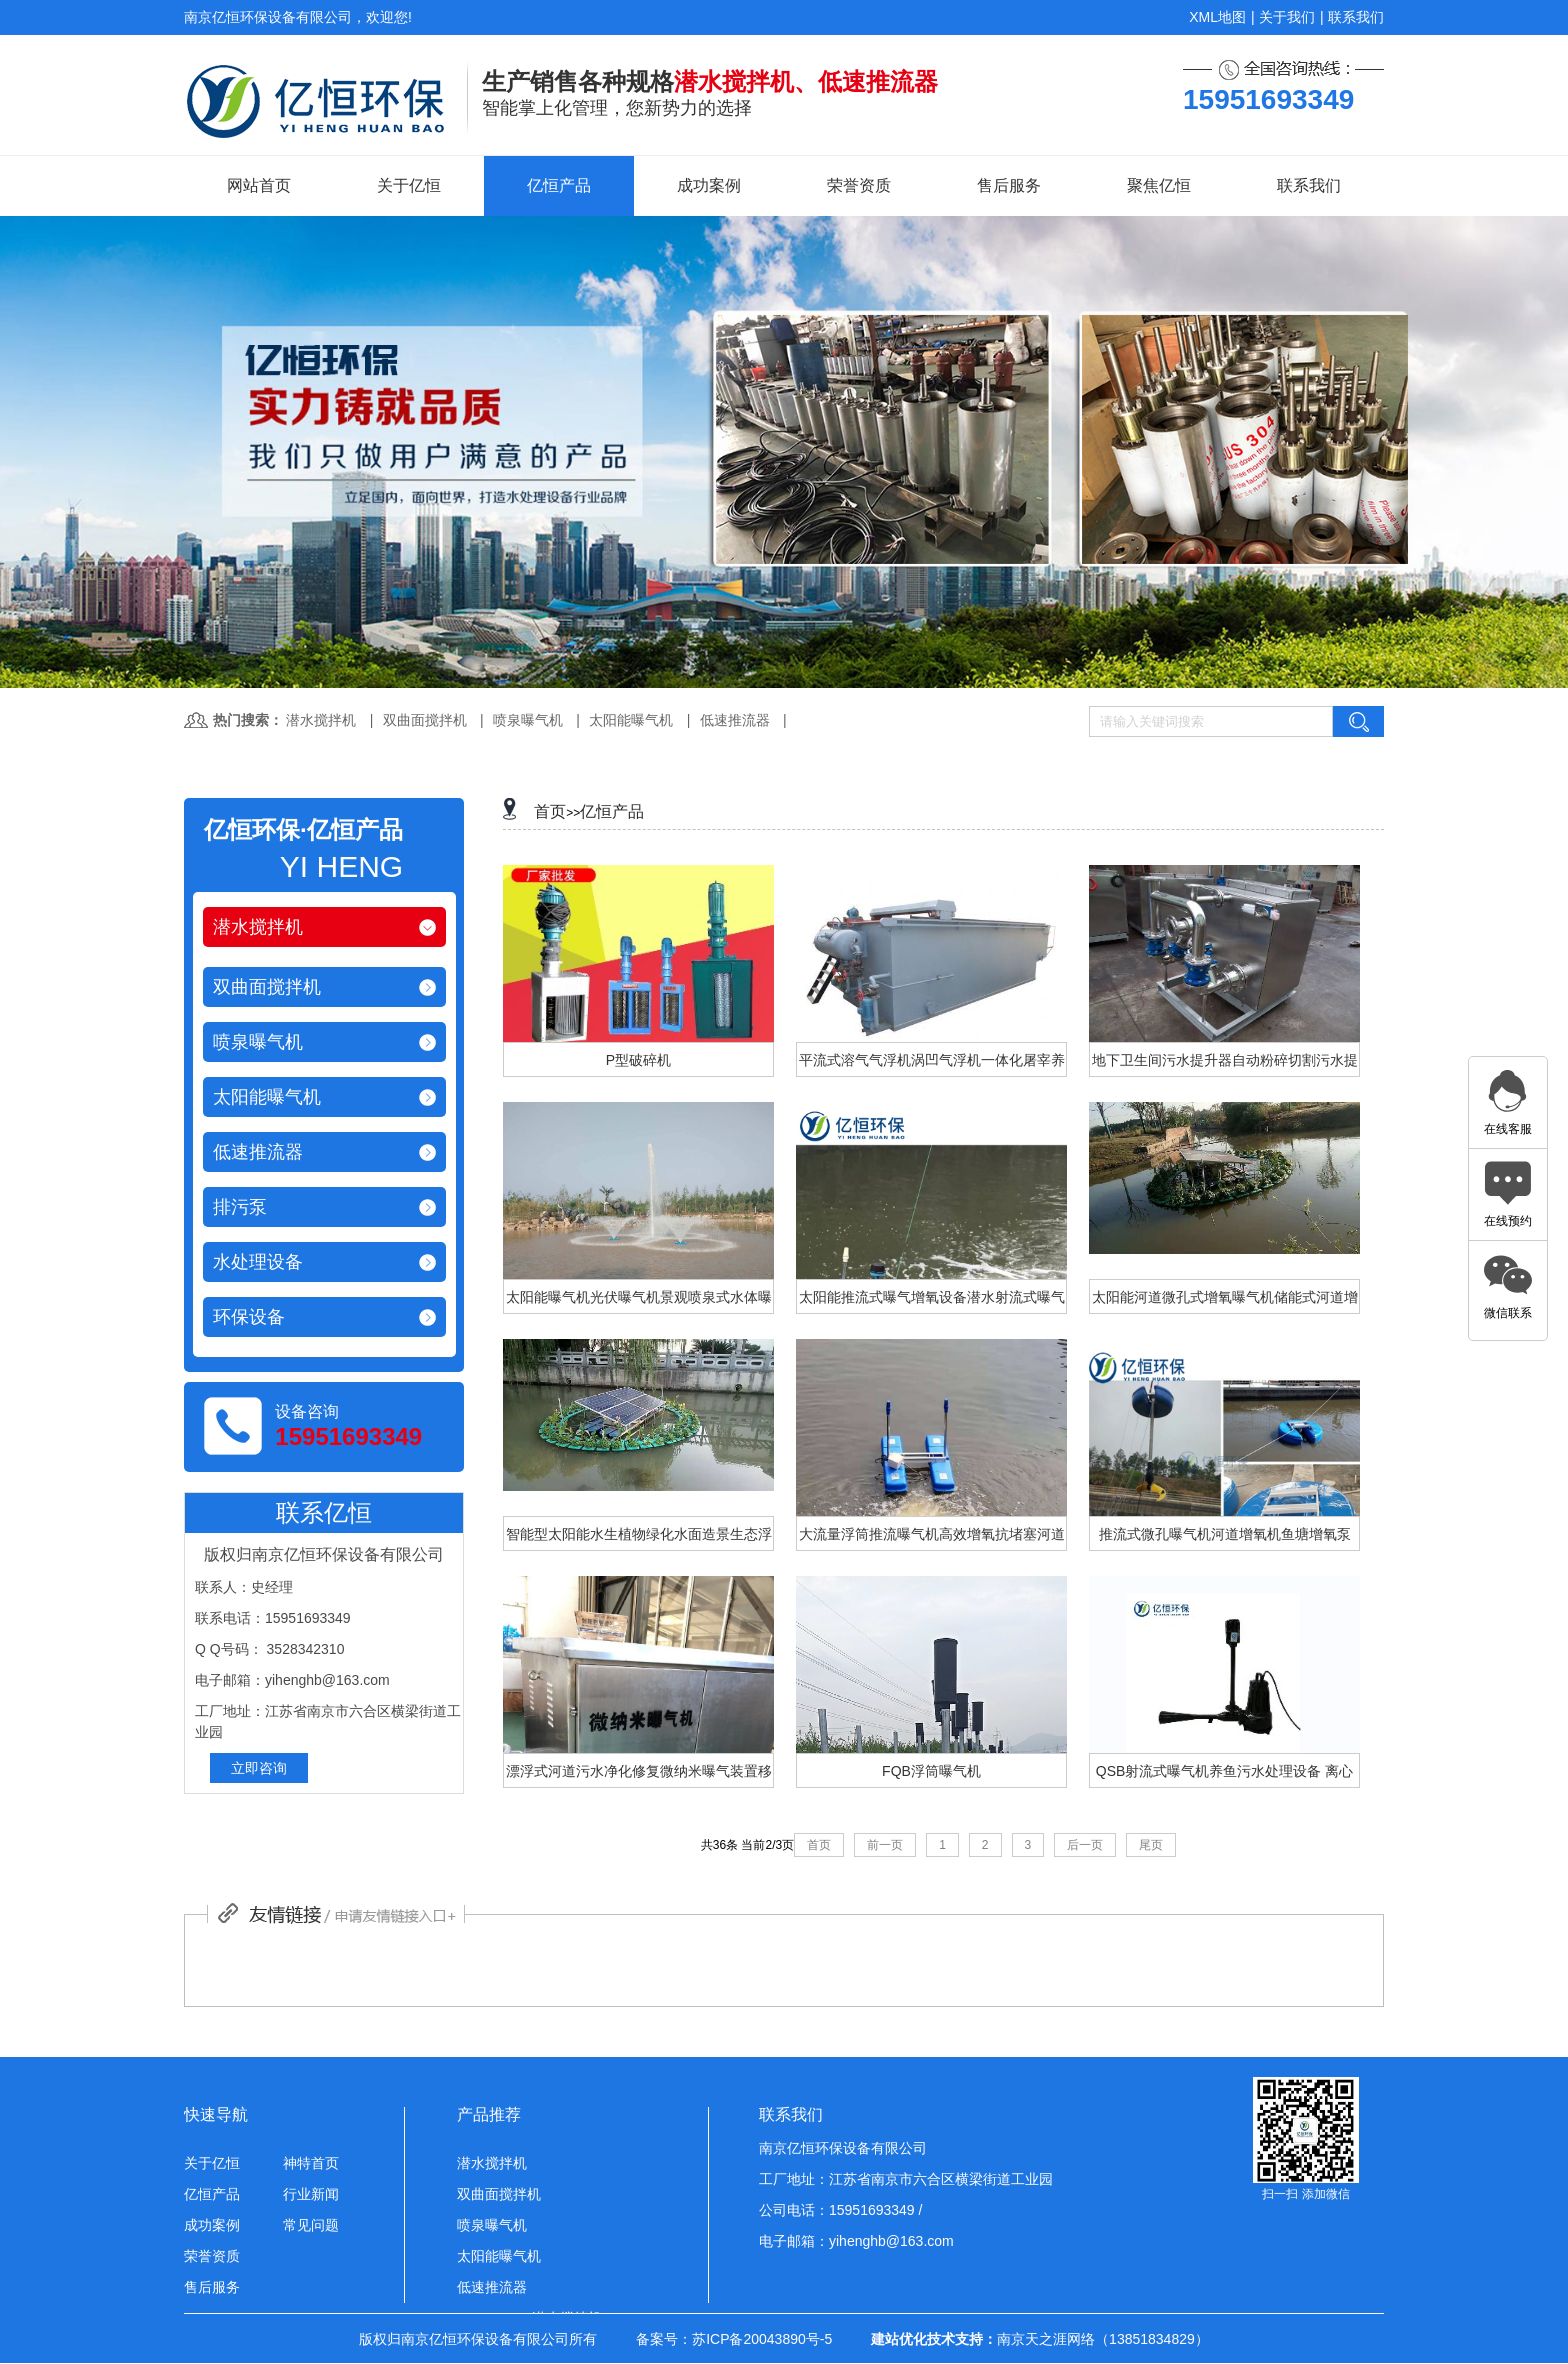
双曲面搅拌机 (425, 720)
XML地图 (1217, 17)
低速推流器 (735, 720)
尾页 (1151, 1845)
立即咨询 (259, 1768)
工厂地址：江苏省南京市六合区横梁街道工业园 (906, 2179)
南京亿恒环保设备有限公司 (843, 2148)
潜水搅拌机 (321, 720)
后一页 (1085, 1845)
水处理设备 (258, 1262)
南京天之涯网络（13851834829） (1103, 2339)
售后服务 (1009, 185)
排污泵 (240, 1207)
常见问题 (311, 2225)
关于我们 (1287, 17)
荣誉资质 (859, 185)
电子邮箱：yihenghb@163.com (856, 2241)
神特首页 (311, 2163)
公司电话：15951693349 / (840, 2210)
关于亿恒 (409, 185)
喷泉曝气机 (528, 720)
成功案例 (709, 185)
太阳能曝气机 (631, 720)
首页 (550, 811)
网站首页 (259, 185)
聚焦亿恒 (1159, 185)
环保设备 (249, 1317)
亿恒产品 (559, 185)
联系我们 (1356, 17)
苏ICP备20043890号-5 (762, 2339)
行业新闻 (311, 2194)
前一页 (885, 1845)
